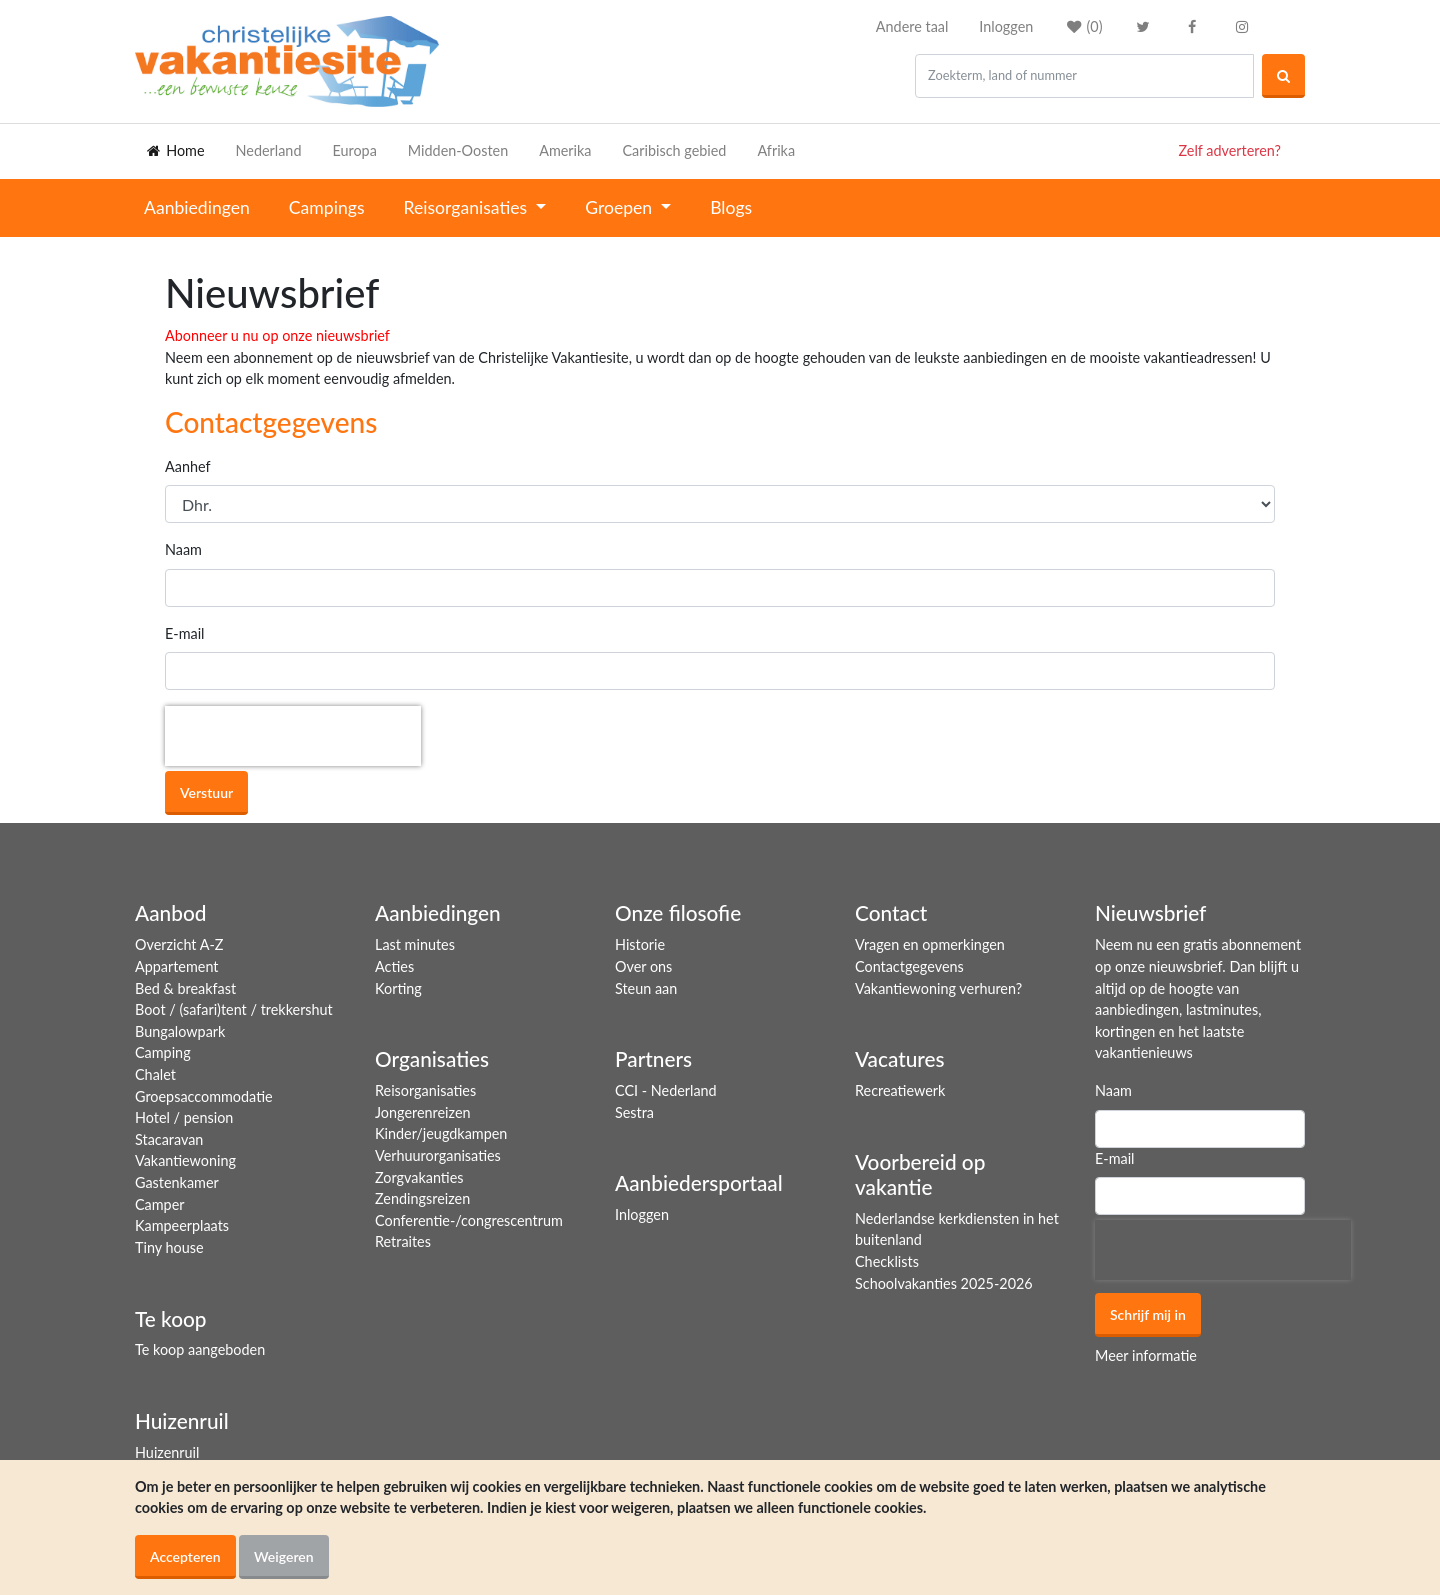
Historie (640, 944)
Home (174, 150)
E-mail (185, 633)
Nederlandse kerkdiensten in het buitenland (957, 1229)
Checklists (887, 1261)
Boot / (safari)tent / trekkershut (234, 1009)
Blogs (731, 207)
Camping (163, 1052)
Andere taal (912, 26)
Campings (327, 207)
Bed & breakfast (185, 988)
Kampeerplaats (182, 1225)
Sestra (634, 1112)
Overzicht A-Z (179, 944)
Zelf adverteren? (1230, 150)
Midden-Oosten (458, 150)
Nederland (269, 150)
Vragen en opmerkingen (930, 944)
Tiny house (169, 1247)
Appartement (176, 966)
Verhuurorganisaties (438, 1155)
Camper (160, 1204)
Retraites (403, 1241)
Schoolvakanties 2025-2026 (944, 1283)
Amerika (565, 150)
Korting (398, 988)
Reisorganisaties (468, 207)
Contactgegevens (909, 966)
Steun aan (646, 988)
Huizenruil (167, 1452)
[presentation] (293, 736)
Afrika (776, 150)
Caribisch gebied (675, 150)
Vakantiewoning (185, 1160)
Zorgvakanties (419, 1177)
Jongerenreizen (423, 1112)
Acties (394, 966)
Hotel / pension (184, 1117)
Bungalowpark (180, 1031)
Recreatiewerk (900, 1090)
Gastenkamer (177, 1182)
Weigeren (284, 1556)
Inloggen (1006, 26)
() (1083, 26)
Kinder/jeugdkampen (441, 1133)
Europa (354, 150)
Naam (183, 549)
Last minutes (415, 944)
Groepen (621, 207)
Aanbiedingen (197, 207)
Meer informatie (1146, 1355)
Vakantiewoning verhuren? (938, 988)
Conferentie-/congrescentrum (469, 1220)
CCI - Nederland (666, 1090)
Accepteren (185, 1556)
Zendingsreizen (422, 1198)
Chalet (155, 1074)
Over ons (643, 966)
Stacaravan (169, 1139)
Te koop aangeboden (200, 1349)
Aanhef (188, 466)
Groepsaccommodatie (204, 1096)
